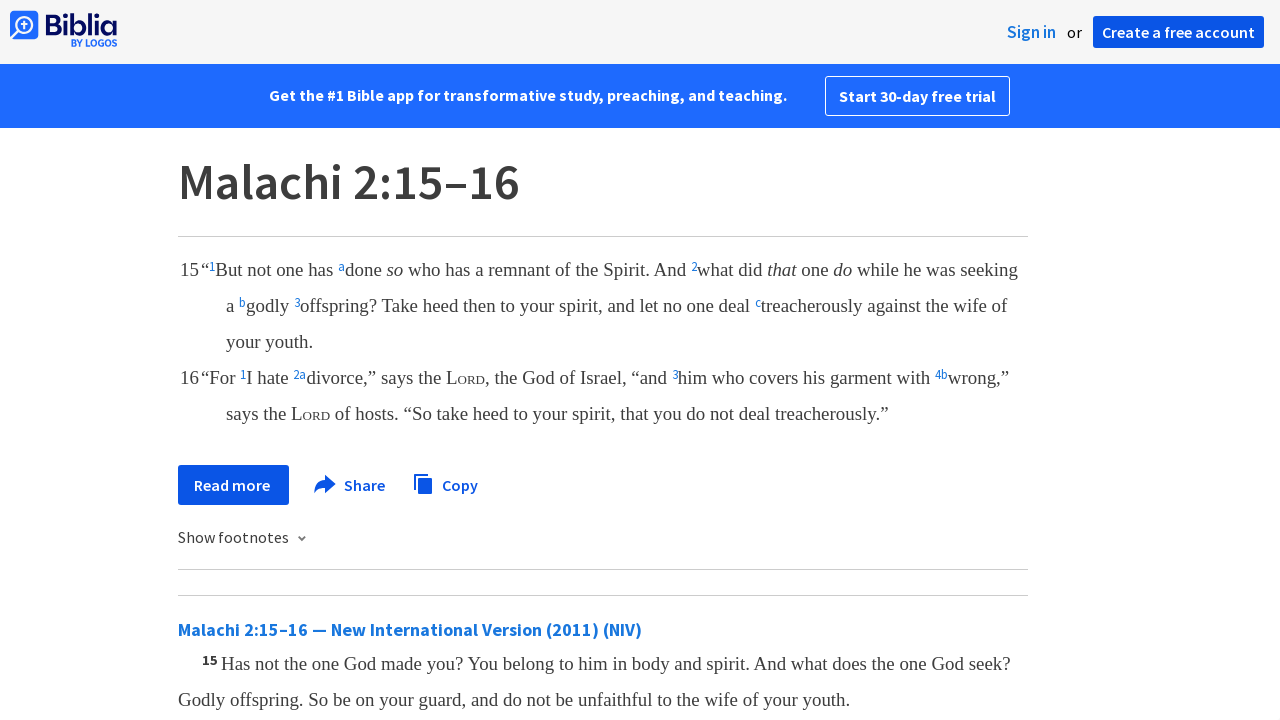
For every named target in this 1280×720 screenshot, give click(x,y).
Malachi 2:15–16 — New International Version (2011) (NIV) (410, 629)
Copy (445, 482)
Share (350, 485)
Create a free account (1178, 32)
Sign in (1031, 32)
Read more (233, 485)
